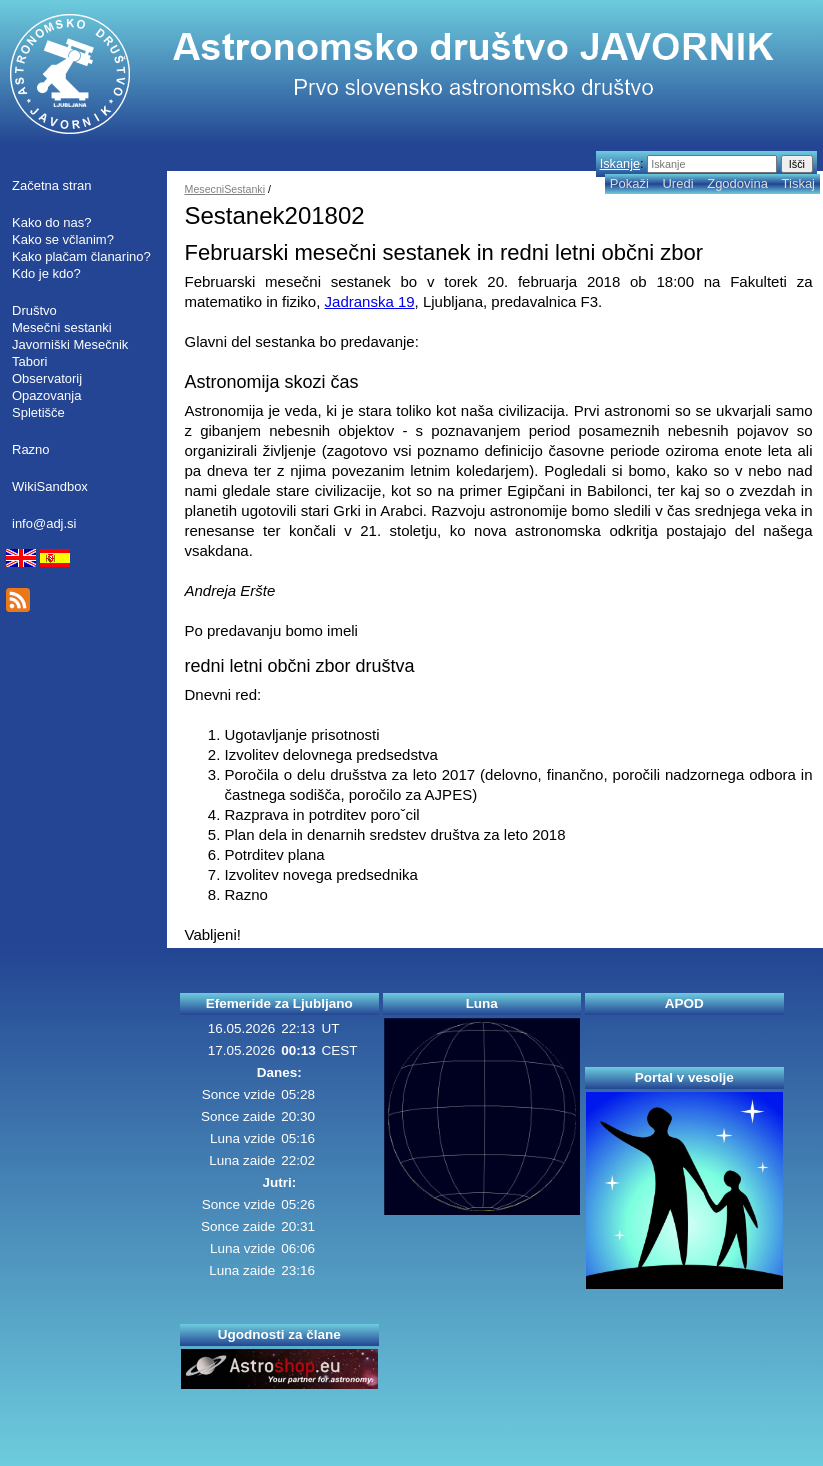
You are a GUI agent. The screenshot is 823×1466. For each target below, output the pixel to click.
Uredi (677, 183)
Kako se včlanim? (63, 239)
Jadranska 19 (370, 301)
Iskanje (620, 163)
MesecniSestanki (225, 189)
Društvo (34, 310)
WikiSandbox (50, 486)
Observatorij (47, 378)
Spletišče (38, 412)
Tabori (29, 361)
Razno (31, 449)
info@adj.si (44, 523)
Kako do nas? (52, 222)
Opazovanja (46, 395)
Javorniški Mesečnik (70, 344)
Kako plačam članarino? (81, 256)
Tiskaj (798, 183)
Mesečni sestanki (62, 327)
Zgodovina (737, 183)
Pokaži (629, 183)
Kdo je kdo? (46, 273)
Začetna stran (52, 185)
